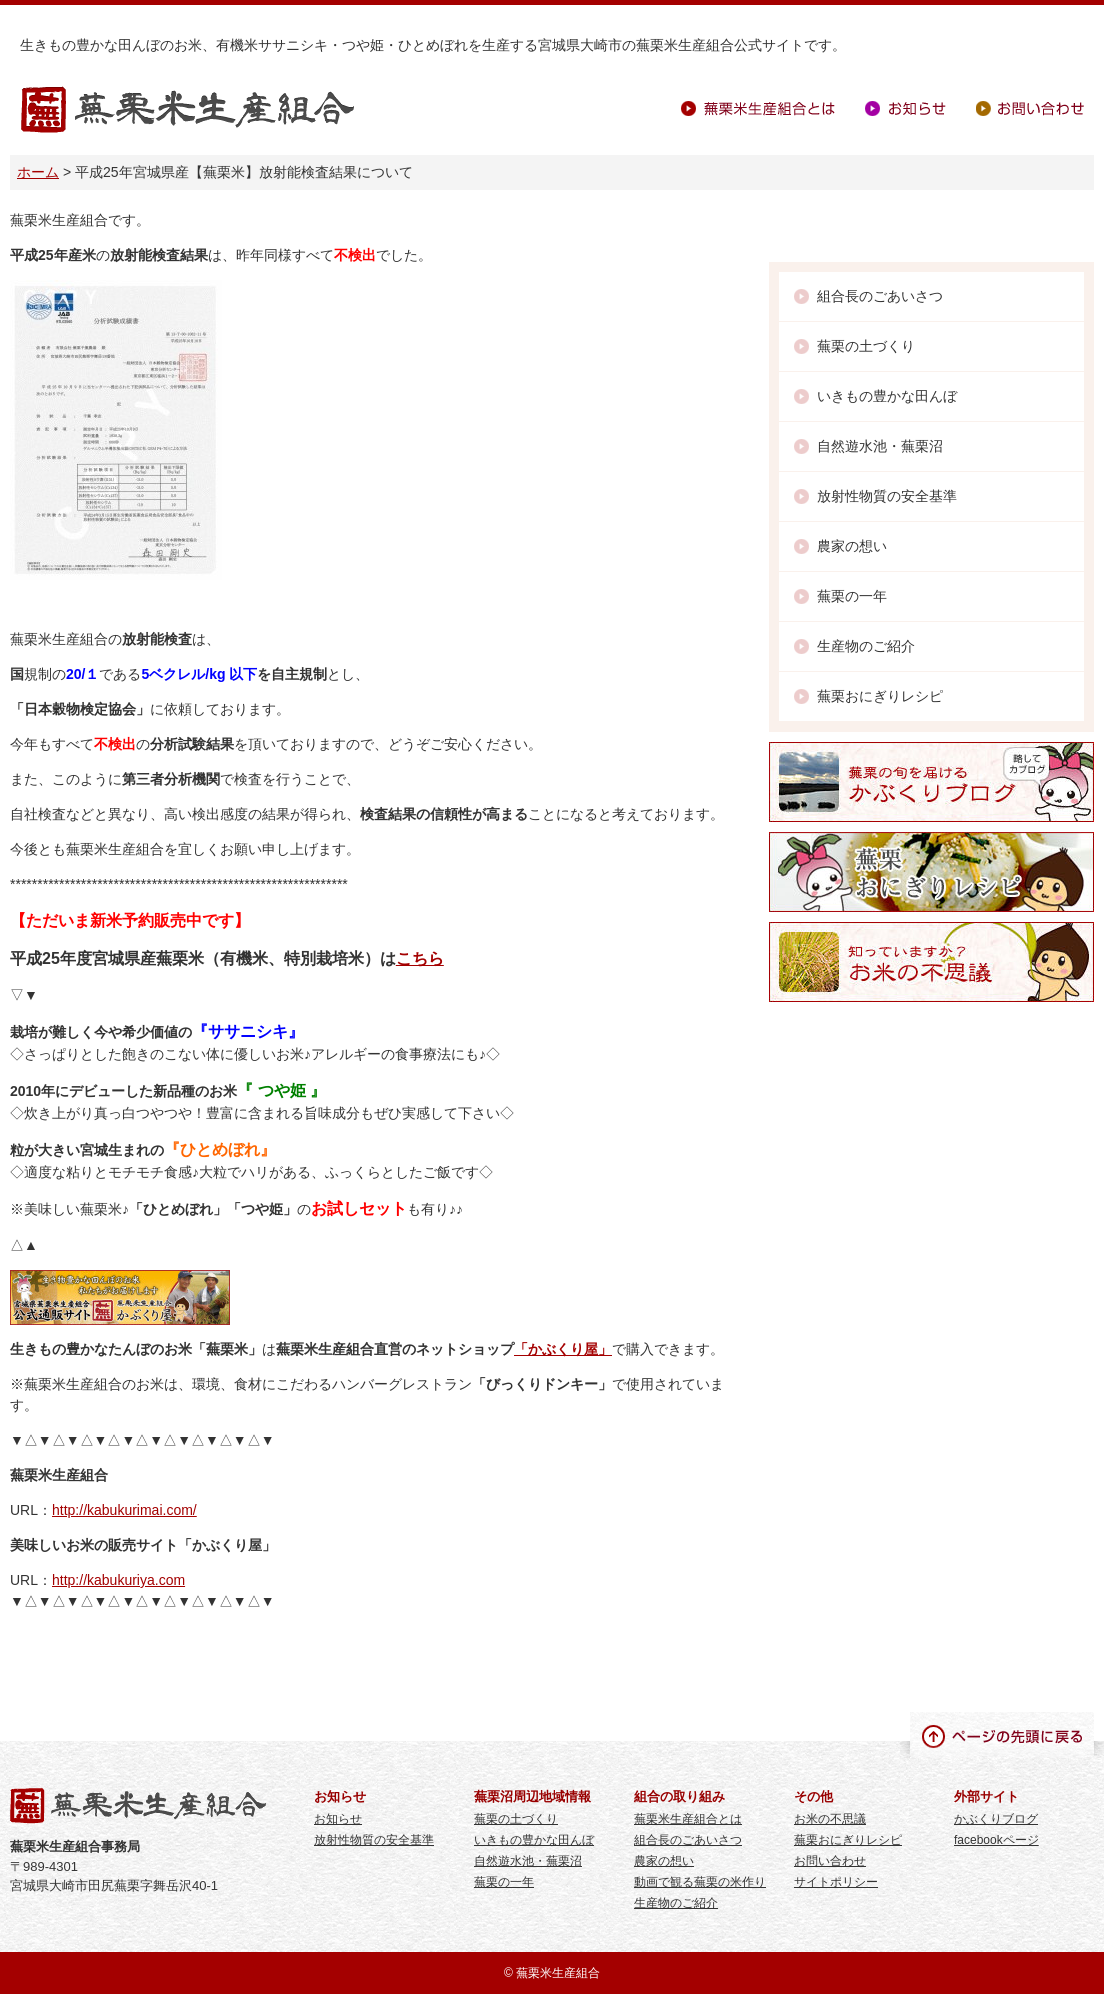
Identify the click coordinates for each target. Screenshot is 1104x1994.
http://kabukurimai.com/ (124, 1510)
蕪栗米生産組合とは (758, 108)
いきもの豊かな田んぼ (887, 396)
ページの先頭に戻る (1002, 1735)
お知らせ (905, 108)
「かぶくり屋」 (563, 1349)
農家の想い (852, 546)
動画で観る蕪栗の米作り (700, 1882)
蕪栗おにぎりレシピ (880, 696)
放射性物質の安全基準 (887, 496)
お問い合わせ (1030, 108)
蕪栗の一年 (852, 596)
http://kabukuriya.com (118, 1580)
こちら (420, 958)
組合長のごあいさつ (880, 296)
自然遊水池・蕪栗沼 (880, 446)
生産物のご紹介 (866, 646)
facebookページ (996, 1840)
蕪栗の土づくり (866, 346)
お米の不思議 (830, 1819)
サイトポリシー (836, 1882)
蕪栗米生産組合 (187, 110)
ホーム (38, 172)
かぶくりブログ (996, 1819)
